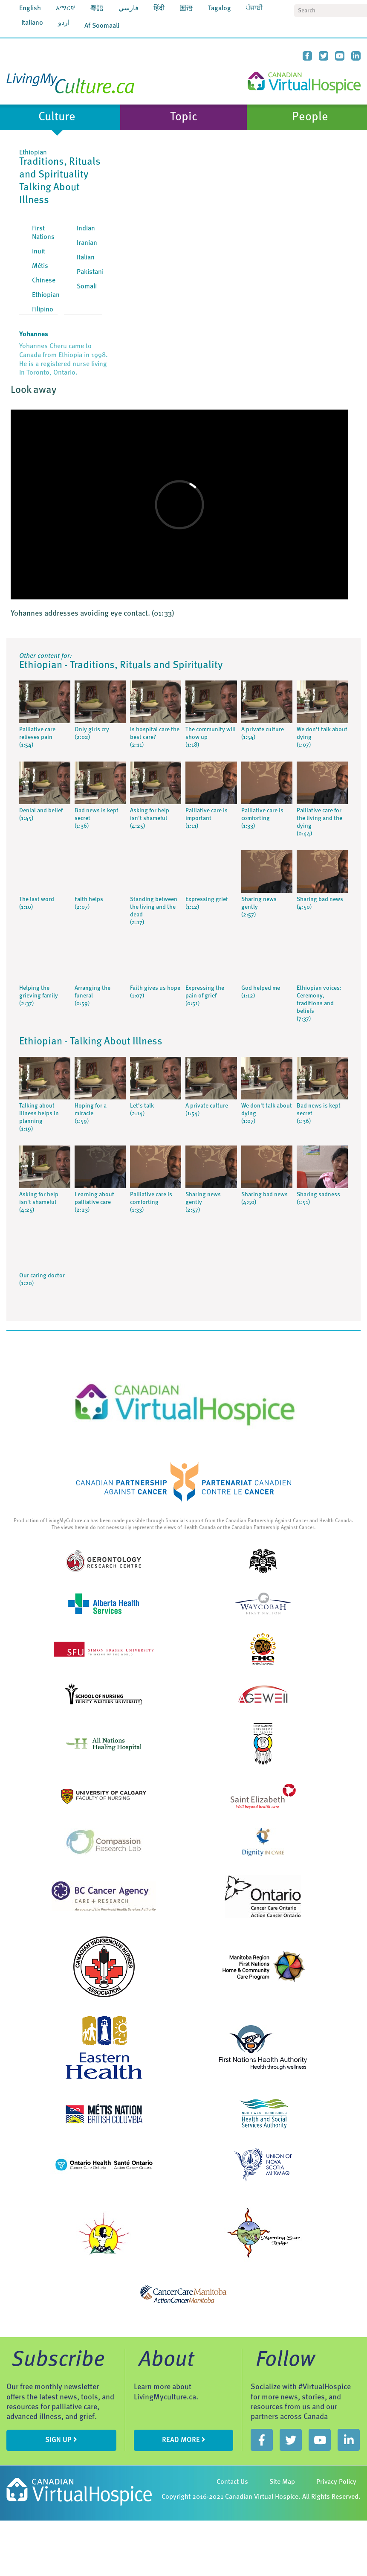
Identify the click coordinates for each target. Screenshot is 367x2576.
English (30, 8)
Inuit (38, 251)
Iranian (87, 243)
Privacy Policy (336, 2482)
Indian (86, 228)
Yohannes (33, 334)
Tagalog (219, 8)
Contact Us (232, 2482)
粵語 (97, 8)
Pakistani (90, 272)
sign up (61, 2440)
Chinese (43, 280)
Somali (87, 286)
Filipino (42, 309)
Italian (86, 257)
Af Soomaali (101, 26)
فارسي (128, 8)
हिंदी (159, 8)
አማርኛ (65, 8)
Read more (183, 2440)
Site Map (282, 2482)
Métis (40, 266)
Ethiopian (46, 295)
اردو (63, 23)
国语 (186, 8)
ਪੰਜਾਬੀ (254, 8)
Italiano (32, 23)
